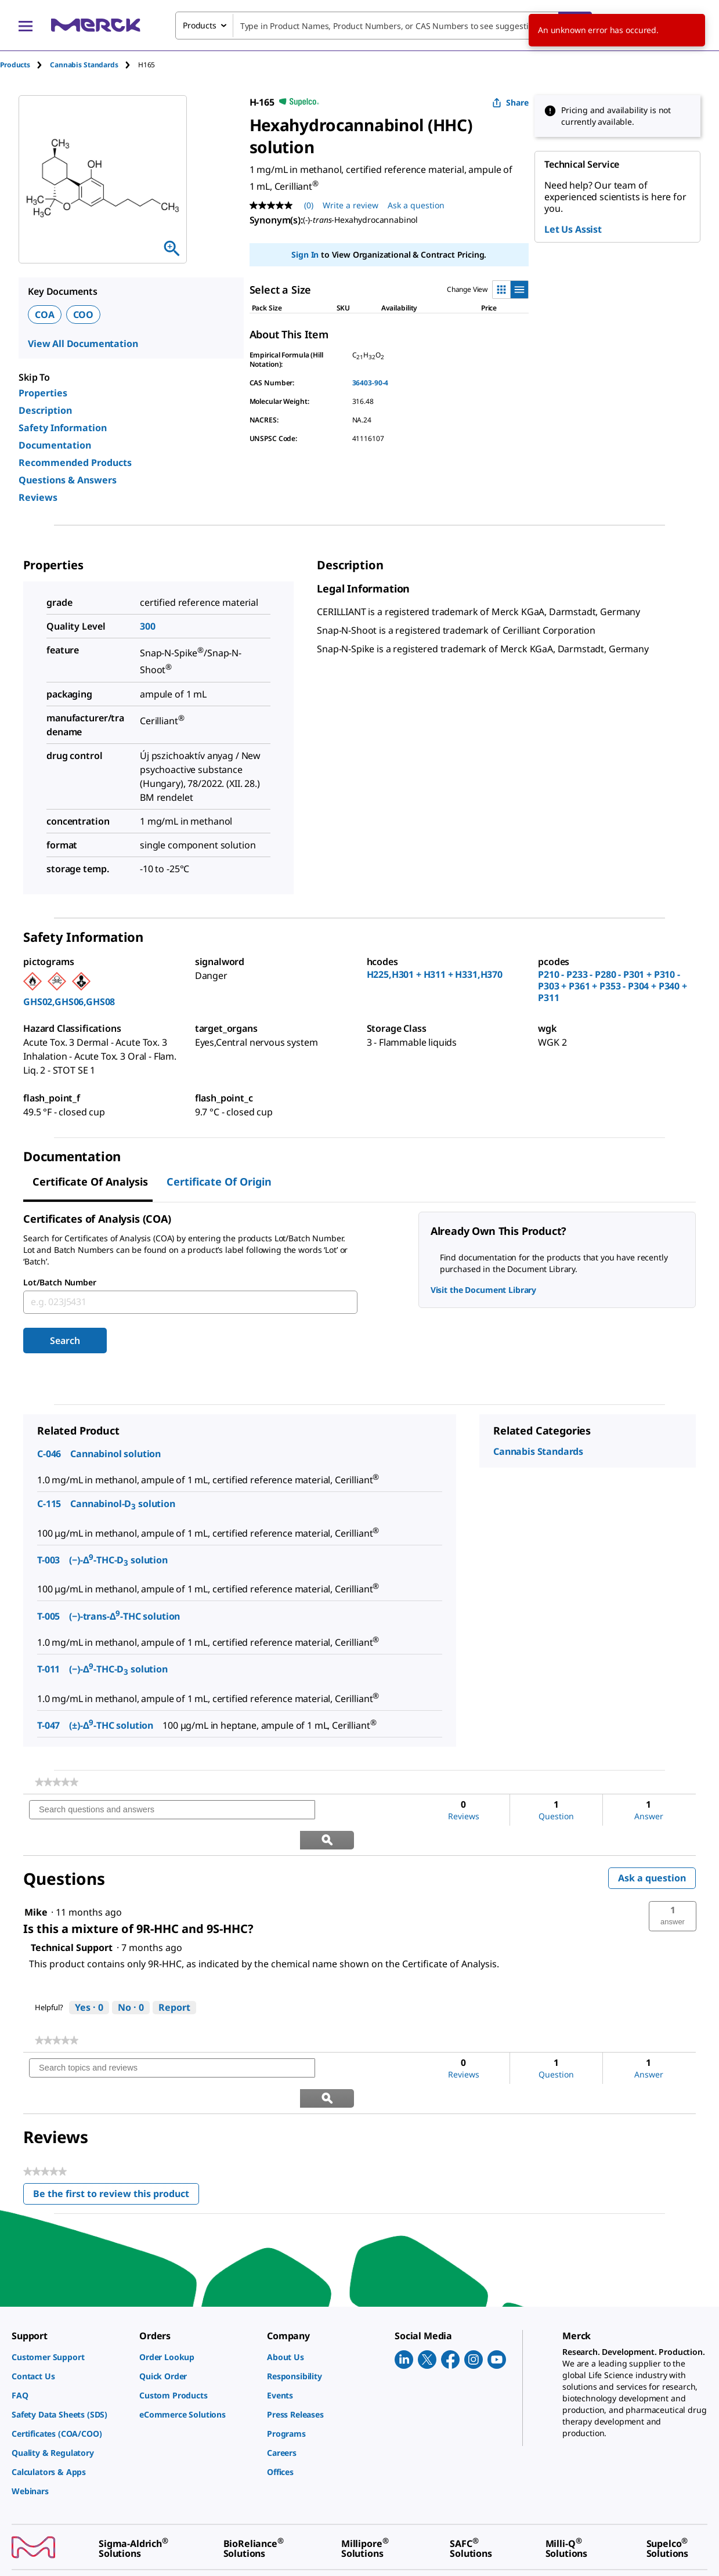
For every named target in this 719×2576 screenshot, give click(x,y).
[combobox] (383, 25)
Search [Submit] (65, 1340)
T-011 (48, 1669)
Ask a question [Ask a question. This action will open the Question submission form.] (416, 205)
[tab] (25, 64)
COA (45, 314)
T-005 (48, 1616)
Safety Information (63, 427)
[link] (56, 1782)
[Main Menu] (25, 25)
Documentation (55, 445)
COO (83, 314)
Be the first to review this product (116, 2137)
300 (148, 626)
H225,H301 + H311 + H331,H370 (435, 974)
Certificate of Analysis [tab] (90, 1181)
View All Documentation (83, 343)
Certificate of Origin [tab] (219, 1181)
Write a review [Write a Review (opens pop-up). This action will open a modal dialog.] (350, 205)
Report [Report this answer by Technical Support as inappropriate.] (174, 1977)
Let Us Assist (573, 229)
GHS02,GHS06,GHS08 (69, 1001)
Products (15, 65)
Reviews (38, 497)
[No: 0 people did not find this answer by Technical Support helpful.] (131, 1978)
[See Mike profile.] (36, 1882)
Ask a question (652, 1848)
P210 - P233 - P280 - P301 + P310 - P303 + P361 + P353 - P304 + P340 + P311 (612, 986)
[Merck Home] (95, 25)
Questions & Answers (68, 480)
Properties (43, 392)
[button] (672, 1886)
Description (45, 410)
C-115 (49, 1503)
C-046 (49, 1453)
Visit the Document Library (483, 1289)
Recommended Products (75, 462)
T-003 (48, 1559)
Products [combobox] (199, 25)
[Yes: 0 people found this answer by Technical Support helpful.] (89, 1978)
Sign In (305, 254)
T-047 (48, 1725)
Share (510, 102)
